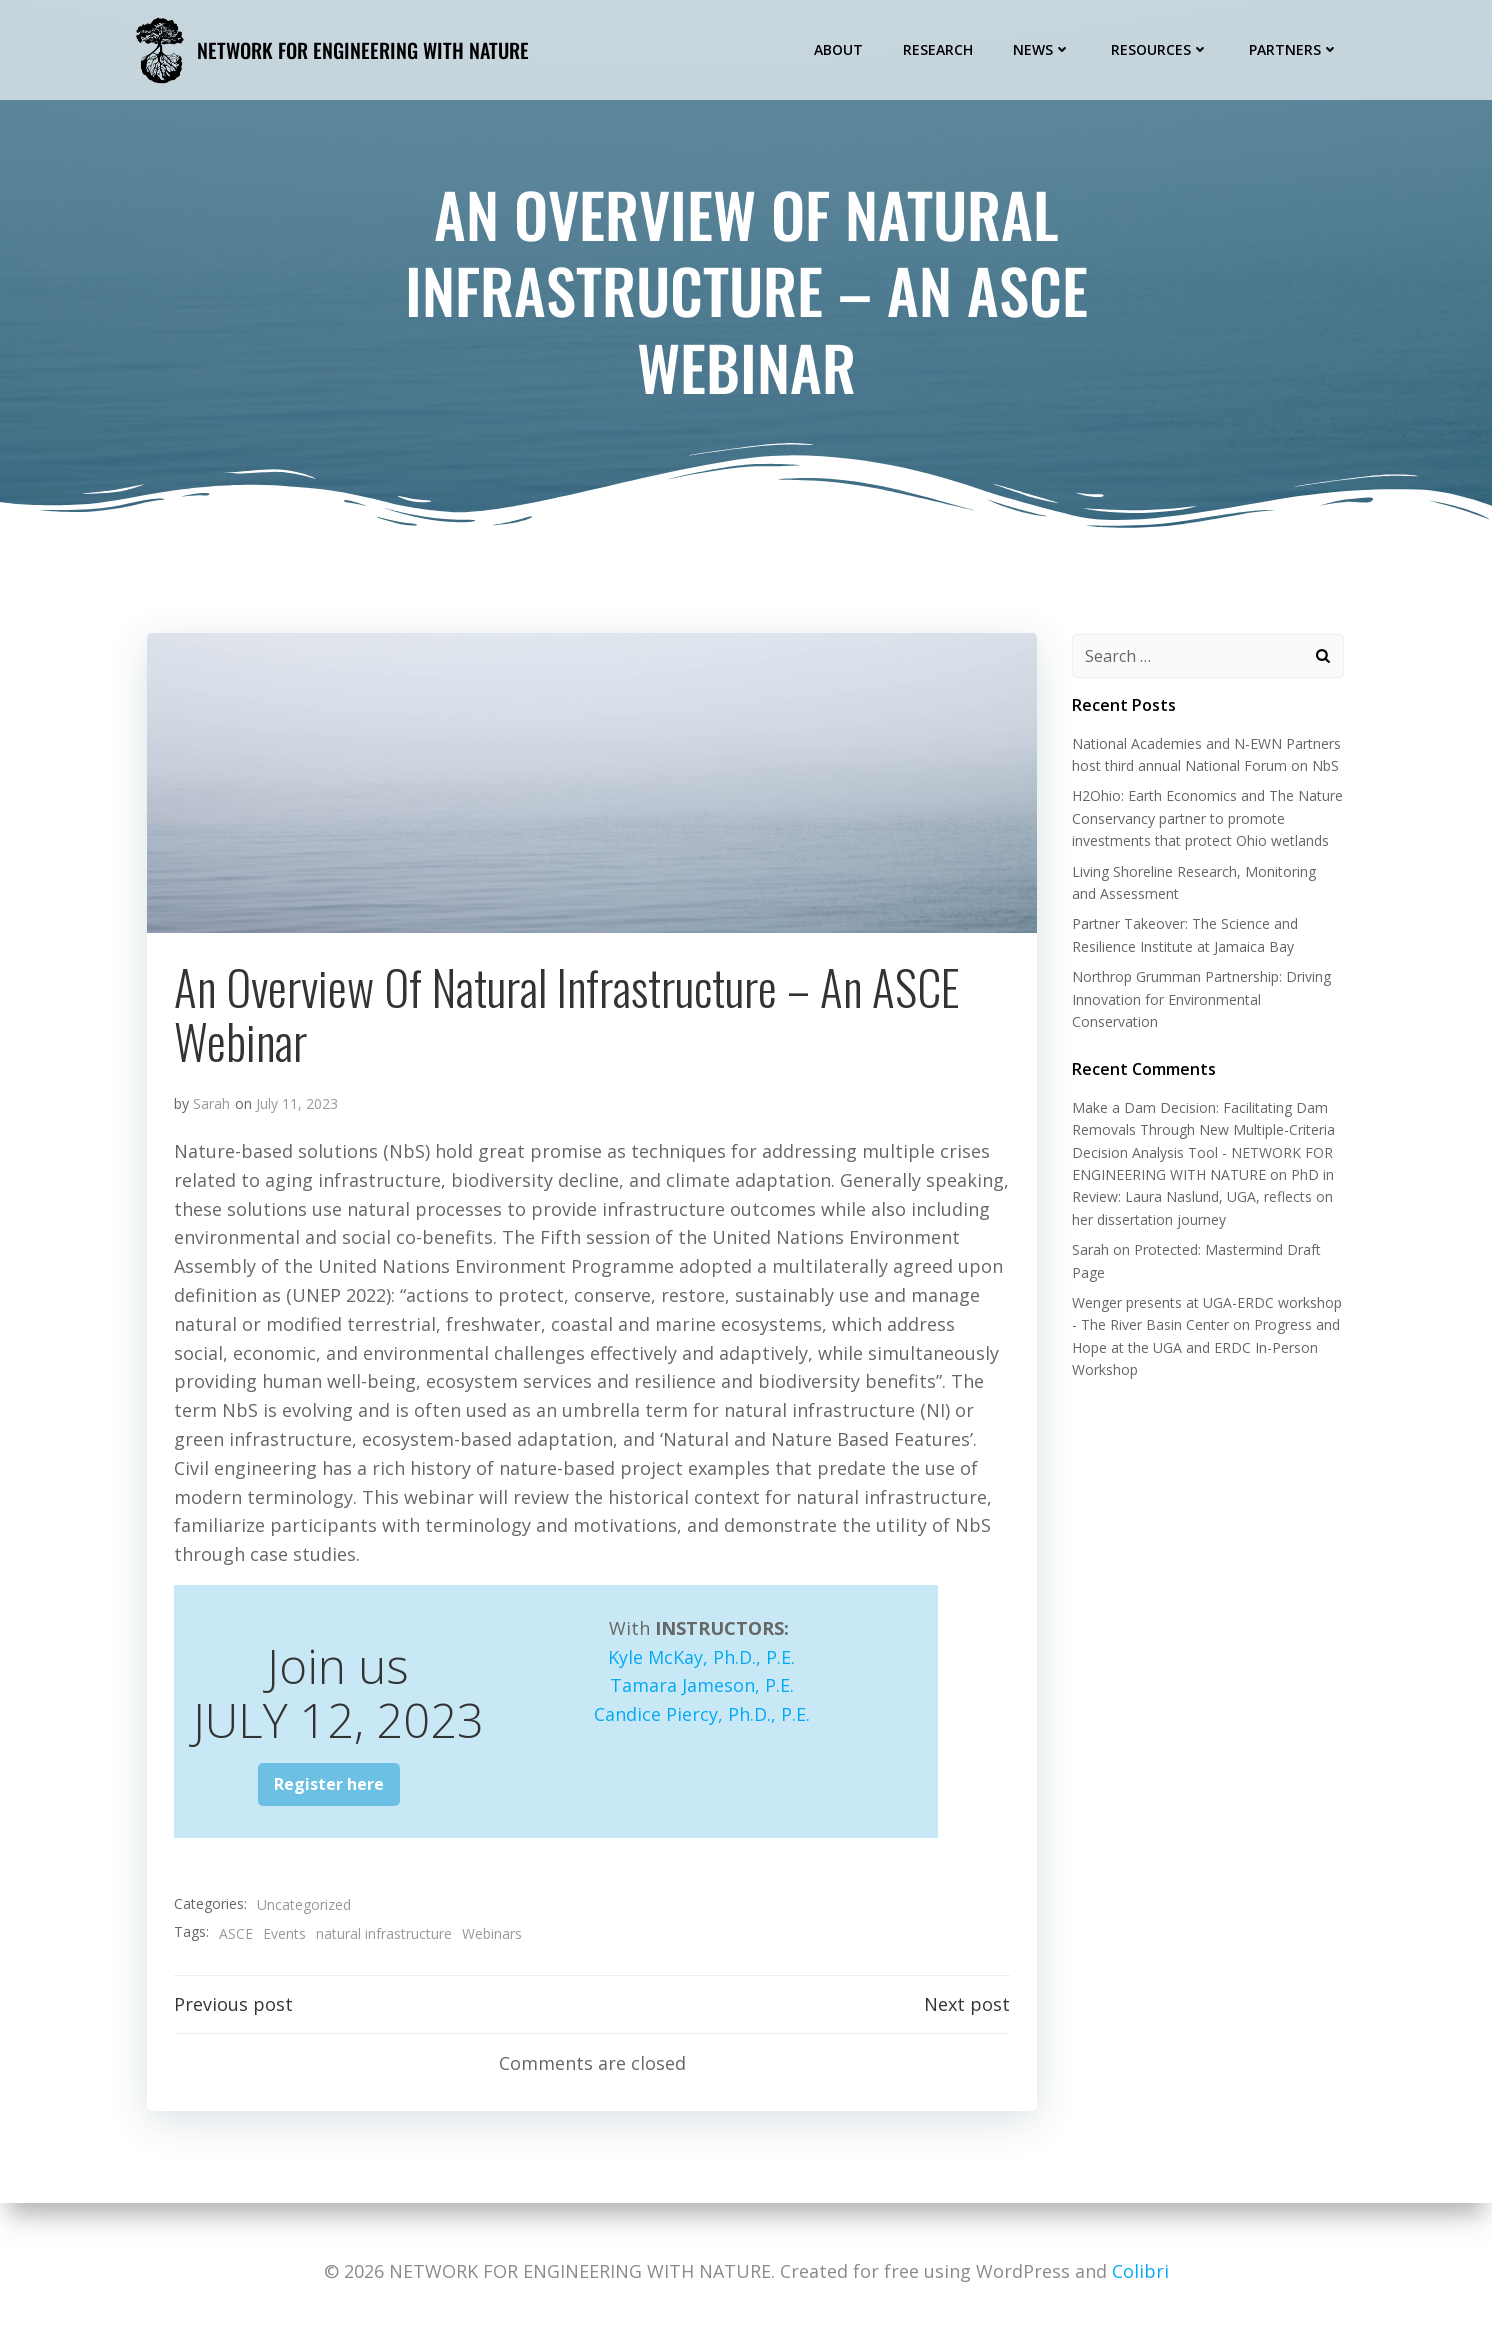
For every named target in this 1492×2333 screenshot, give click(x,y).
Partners (1297, 48)
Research (941, 48)
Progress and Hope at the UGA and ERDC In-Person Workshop (1203, 1349)
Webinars (493, 1939)
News (1045, 48)
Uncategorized (305, 1910)
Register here (330, 1790)
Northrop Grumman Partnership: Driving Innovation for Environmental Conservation (1198, 1001)
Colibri (1140, 2272)
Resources (1163, 48)
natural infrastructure (385, 1939)
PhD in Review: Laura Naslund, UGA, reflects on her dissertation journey (1200, 1199)
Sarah (212, 1109)
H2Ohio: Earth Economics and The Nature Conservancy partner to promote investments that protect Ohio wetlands (1204, 820)
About (841, 48)
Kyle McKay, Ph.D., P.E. (701, 1662)
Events (285, 1939)
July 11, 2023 (298, 1109)
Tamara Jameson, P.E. (702, 1691)
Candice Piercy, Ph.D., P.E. (702, 1720)
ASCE (237, 1939)
